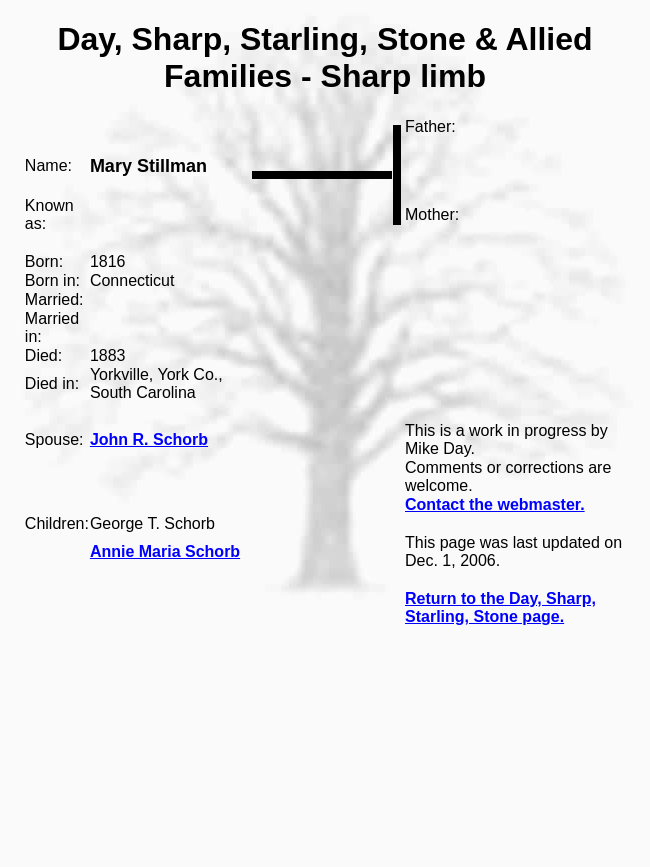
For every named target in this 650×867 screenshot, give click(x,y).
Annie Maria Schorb (165, 551)
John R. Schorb (149, 439)
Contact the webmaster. (495, 504)
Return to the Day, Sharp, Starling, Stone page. (500, 607)
